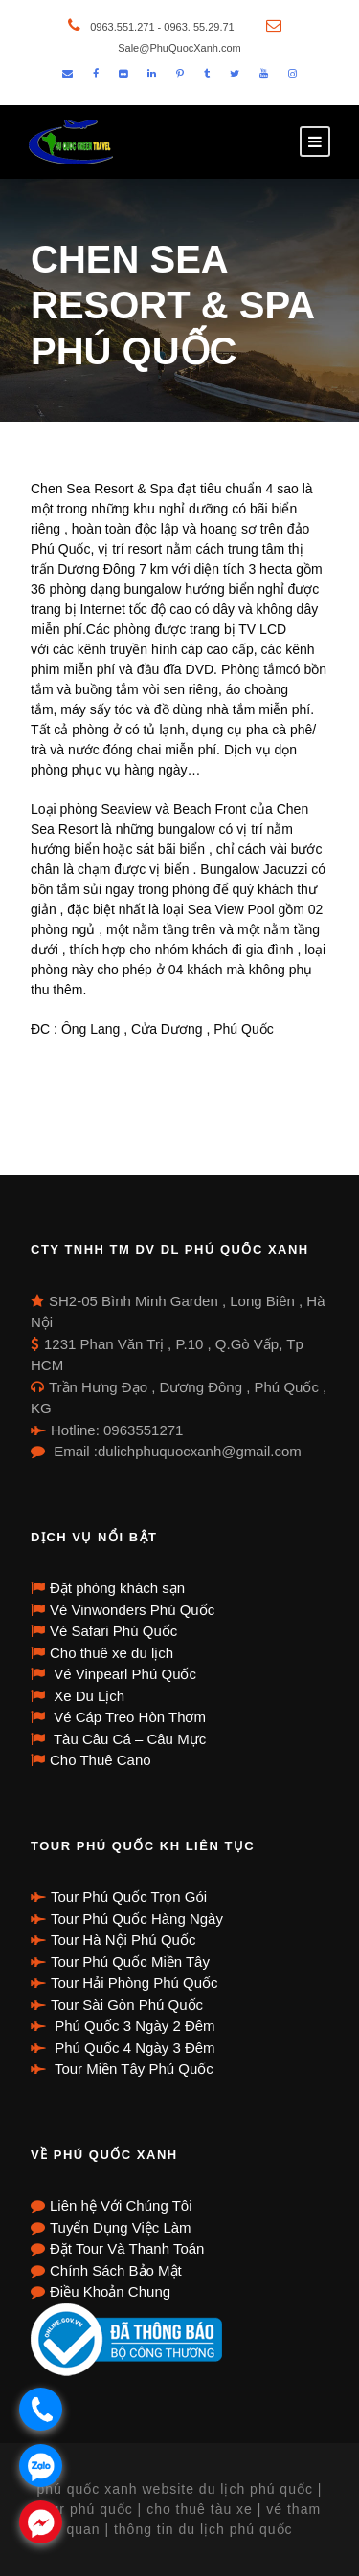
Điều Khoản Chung (110, 2291)
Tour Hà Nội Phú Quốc (123, 1940)
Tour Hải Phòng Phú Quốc (134, 1983)
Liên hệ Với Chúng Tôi (120, 2205)
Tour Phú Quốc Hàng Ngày (137, 1918)
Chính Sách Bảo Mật (116, 2270)
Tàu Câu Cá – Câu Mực (128, 1739)
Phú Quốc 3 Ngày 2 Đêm (133, 2026)
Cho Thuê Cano (100, 1760)
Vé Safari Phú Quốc (113, 1631)
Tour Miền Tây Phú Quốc (132, 2069)
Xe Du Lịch (87, 1696)
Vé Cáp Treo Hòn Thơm (128, 1717)
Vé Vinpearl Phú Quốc (123, 1674)
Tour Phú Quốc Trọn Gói (129, 1896)
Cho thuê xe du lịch (111, 1653)
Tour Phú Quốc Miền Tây (130, 1962)
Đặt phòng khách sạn (117, 1588)
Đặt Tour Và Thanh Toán (127, 2248)
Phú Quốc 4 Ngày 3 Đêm (133, 2048)
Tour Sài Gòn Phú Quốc (127, 2005)
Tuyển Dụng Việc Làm (120, 2227)
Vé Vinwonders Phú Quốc (132, 1610)
